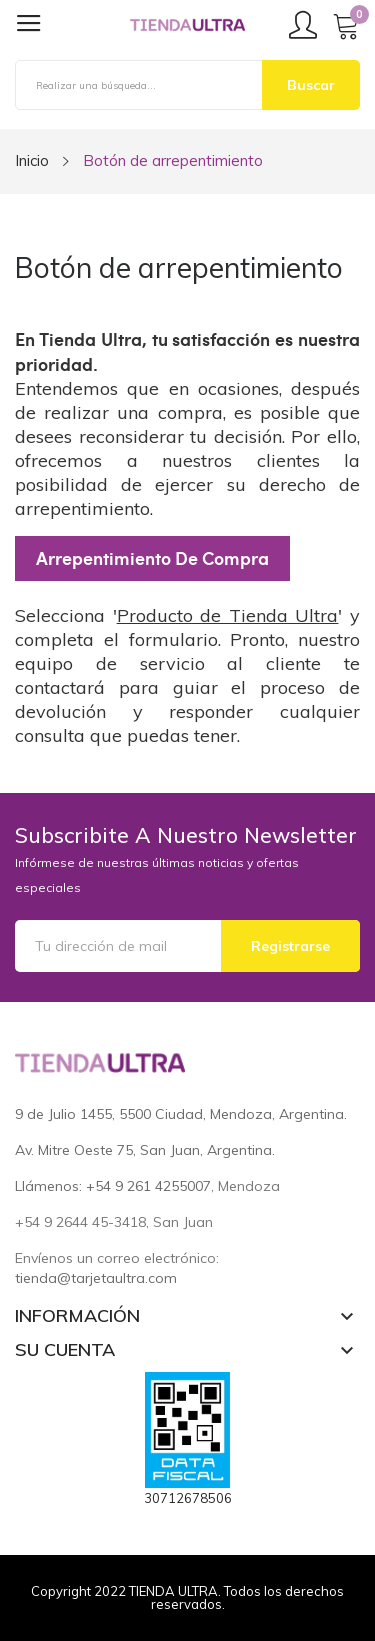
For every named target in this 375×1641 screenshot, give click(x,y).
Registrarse (290, 946)
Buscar (311, 85)
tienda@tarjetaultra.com (96, 1278)
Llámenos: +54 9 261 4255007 (113, 1186)
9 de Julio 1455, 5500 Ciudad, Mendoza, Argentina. (181, 1114)
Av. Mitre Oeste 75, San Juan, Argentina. (145, 1150)
